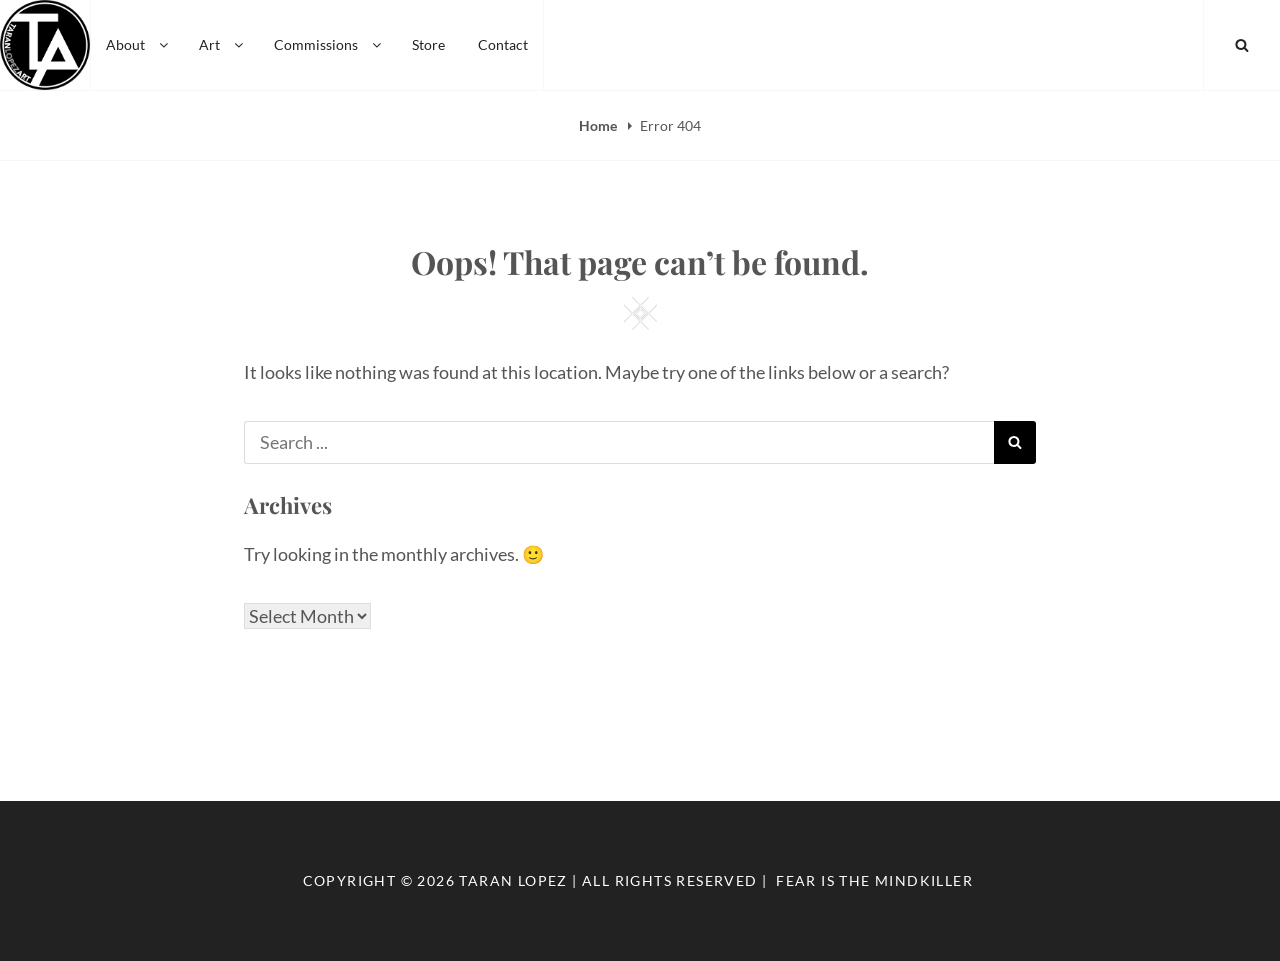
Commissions (329, 44)
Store (428, 44)
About (138, 44)
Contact (503, 44)
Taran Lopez (513, 880)
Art (222, 44)
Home (599, 125)
